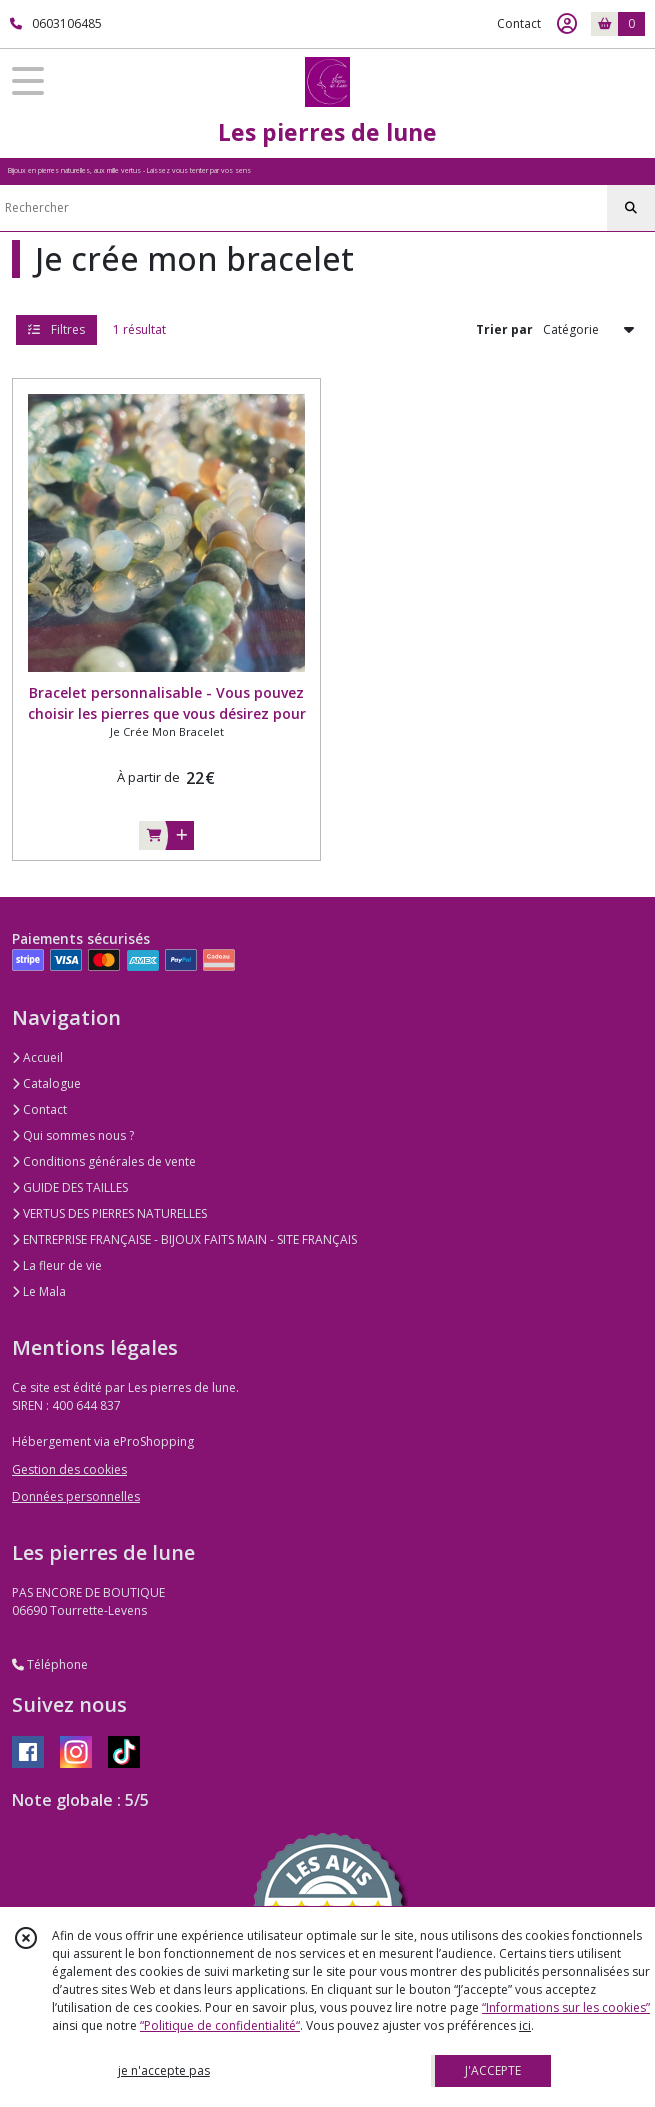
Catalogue (46, 1083)
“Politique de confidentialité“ (220, 2025)
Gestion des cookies (69, 1469)
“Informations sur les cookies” (566, 2007)
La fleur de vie (57, 1265)
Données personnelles (76, 1496)
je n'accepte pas (164, 2070)
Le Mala (39, 1291)
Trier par (504, 329)
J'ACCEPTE (493, 2070)
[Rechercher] (631, 208)
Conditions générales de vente (104, 1161)
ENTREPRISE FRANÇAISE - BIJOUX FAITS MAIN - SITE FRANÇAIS (184, 1239)
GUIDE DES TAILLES (70, 1187)
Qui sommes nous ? (73, 1135)
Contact (519, 23)
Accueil (37, 1057)
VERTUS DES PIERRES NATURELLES (109, 1213)
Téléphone (50, 1664)
